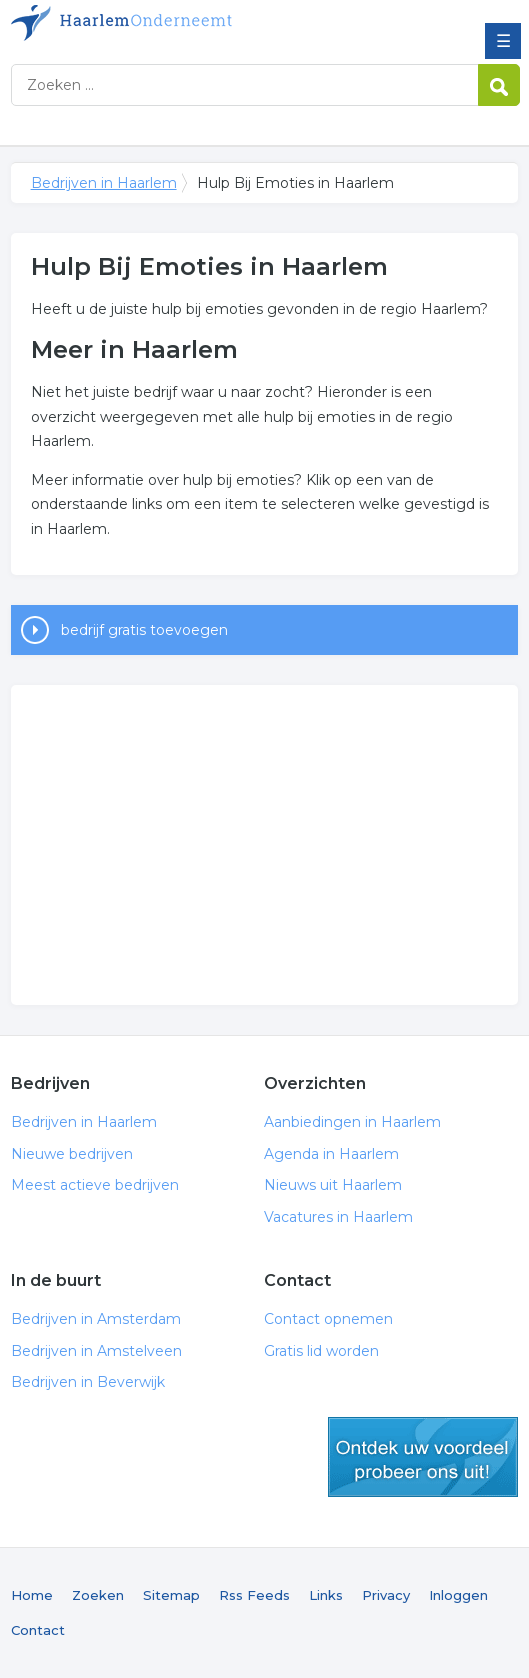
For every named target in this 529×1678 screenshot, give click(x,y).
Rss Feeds (254, 1595)
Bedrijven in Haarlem (156, 23)
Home (32, 1595)
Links (326, 1595)
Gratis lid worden (321, 1351)
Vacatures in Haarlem (338, 1217)
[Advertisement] (265, 845)
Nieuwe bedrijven (72, 1154)
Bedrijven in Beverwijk (88, 1382)
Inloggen (458, 1595)
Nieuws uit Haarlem (333, 1185)
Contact (38, 1630)
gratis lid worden (423, 1457)
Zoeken (98, 1595)
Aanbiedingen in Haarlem (352, 1122)
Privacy (386, 1595)
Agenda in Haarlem (331, 1154)
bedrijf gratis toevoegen (144, 630)
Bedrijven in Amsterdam (96, 1319)
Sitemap (171, 1595)
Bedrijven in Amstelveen (96, 1351)
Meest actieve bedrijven (95, 1185)
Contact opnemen (328, 1319)
